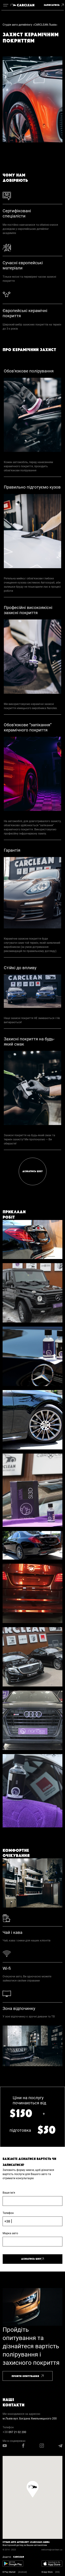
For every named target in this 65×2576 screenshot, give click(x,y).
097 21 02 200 (14, 2432)
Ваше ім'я (9, 2192)
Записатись (52, 5)
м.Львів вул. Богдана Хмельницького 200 (30, 2418)
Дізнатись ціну (32, 2259)
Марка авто (10, 2233)
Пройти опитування (28, 2376)
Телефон (8, 2213)
